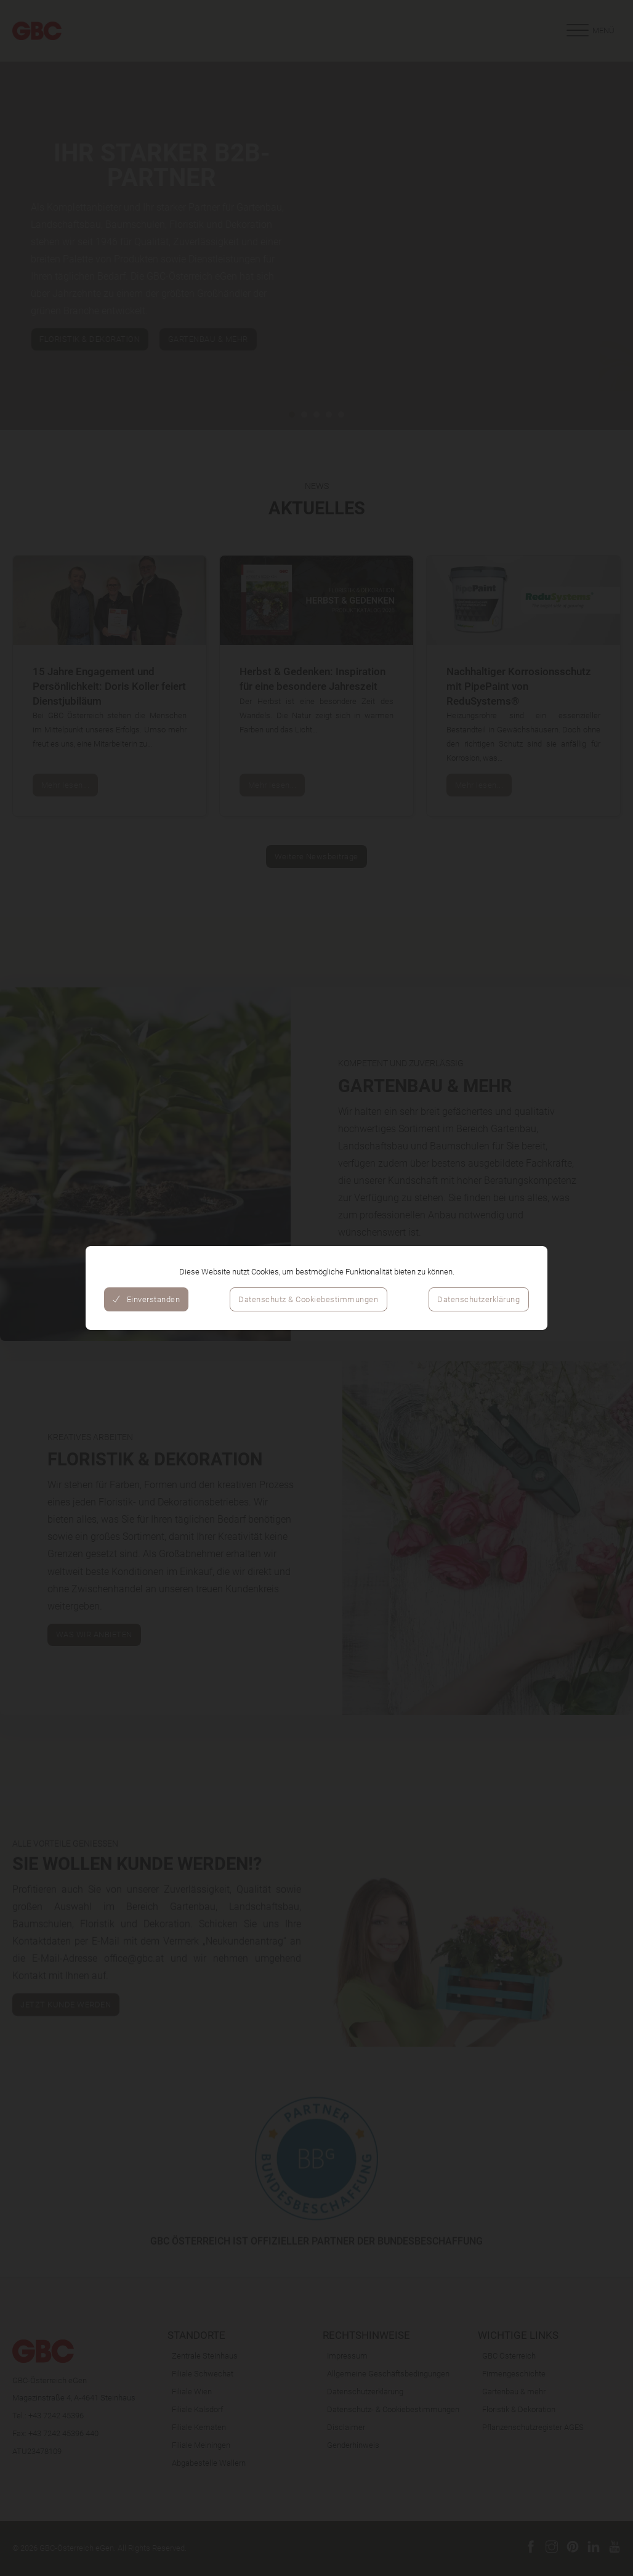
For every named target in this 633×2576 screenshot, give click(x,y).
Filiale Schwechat (202, 2373)
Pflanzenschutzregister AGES (533, 2427)
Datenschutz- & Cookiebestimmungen (393, 2409)
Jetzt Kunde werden (65, 2145)
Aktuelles (316, 508)
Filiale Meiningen (201, 2445)
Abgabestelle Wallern (209, 2463)
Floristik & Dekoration (518, 2409)
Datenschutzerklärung (478, 1299)
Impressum (347, 2355)
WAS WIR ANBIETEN (94, 1634)
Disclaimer (346, 2427)
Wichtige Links (518, 2335)
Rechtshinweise (366, 2335)
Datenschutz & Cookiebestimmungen (308, 1299)
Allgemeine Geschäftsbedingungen (388, 2373)
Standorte (196, 2335)
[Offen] (590, 30)
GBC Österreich (509, 2355)
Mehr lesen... (65, 785)
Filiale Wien (192, 2391)
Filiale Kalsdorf (197, 2409)
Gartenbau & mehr (514, 2391)
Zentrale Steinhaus (205, 2355)
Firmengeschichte (514, 2373)
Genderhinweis (353, 2445)
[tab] (292, 414)
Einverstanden (146, 1299)
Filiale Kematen (199, 2427)
